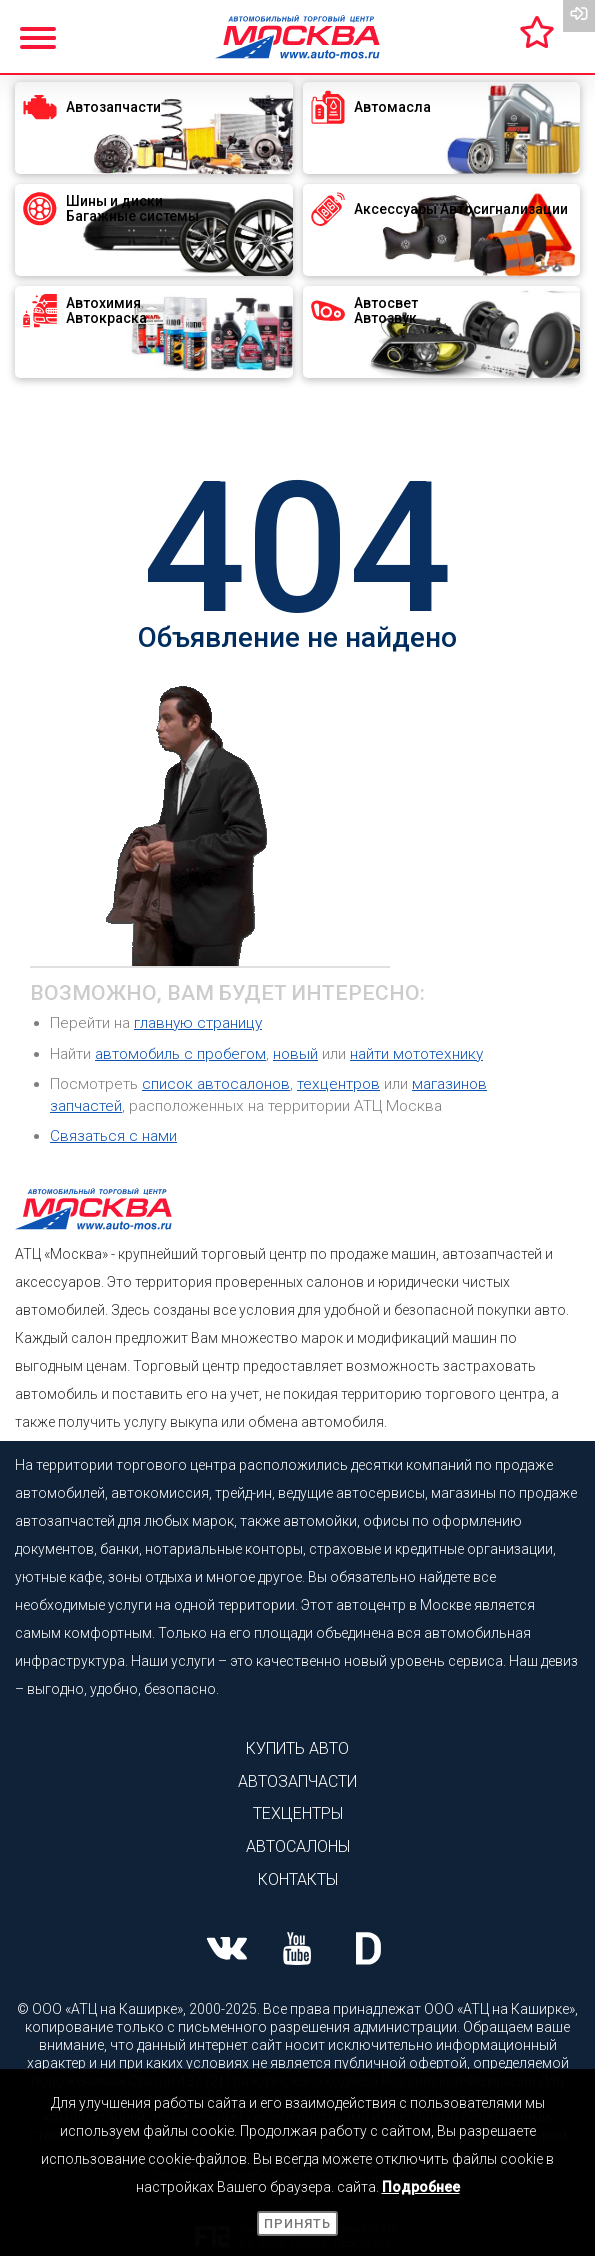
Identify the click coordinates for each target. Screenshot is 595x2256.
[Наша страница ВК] (226, 1951)
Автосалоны (298, 1846)
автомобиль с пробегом (180, 1054)
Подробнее (421, 2187)
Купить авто (297, 1748)
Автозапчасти (297, 1781)
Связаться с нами (113, 1136)
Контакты (298, 1879)
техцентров (338, 1084)
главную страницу (198, 1023)
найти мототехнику (416, 1054)
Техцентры (298, 1813)
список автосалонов (216, 1084)
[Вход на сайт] (579, 16)
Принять (297, 2223)
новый (295, 1054)
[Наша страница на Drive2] (368, 1951)
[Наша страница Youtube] (297, 1951)
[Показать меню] (40, 35)
